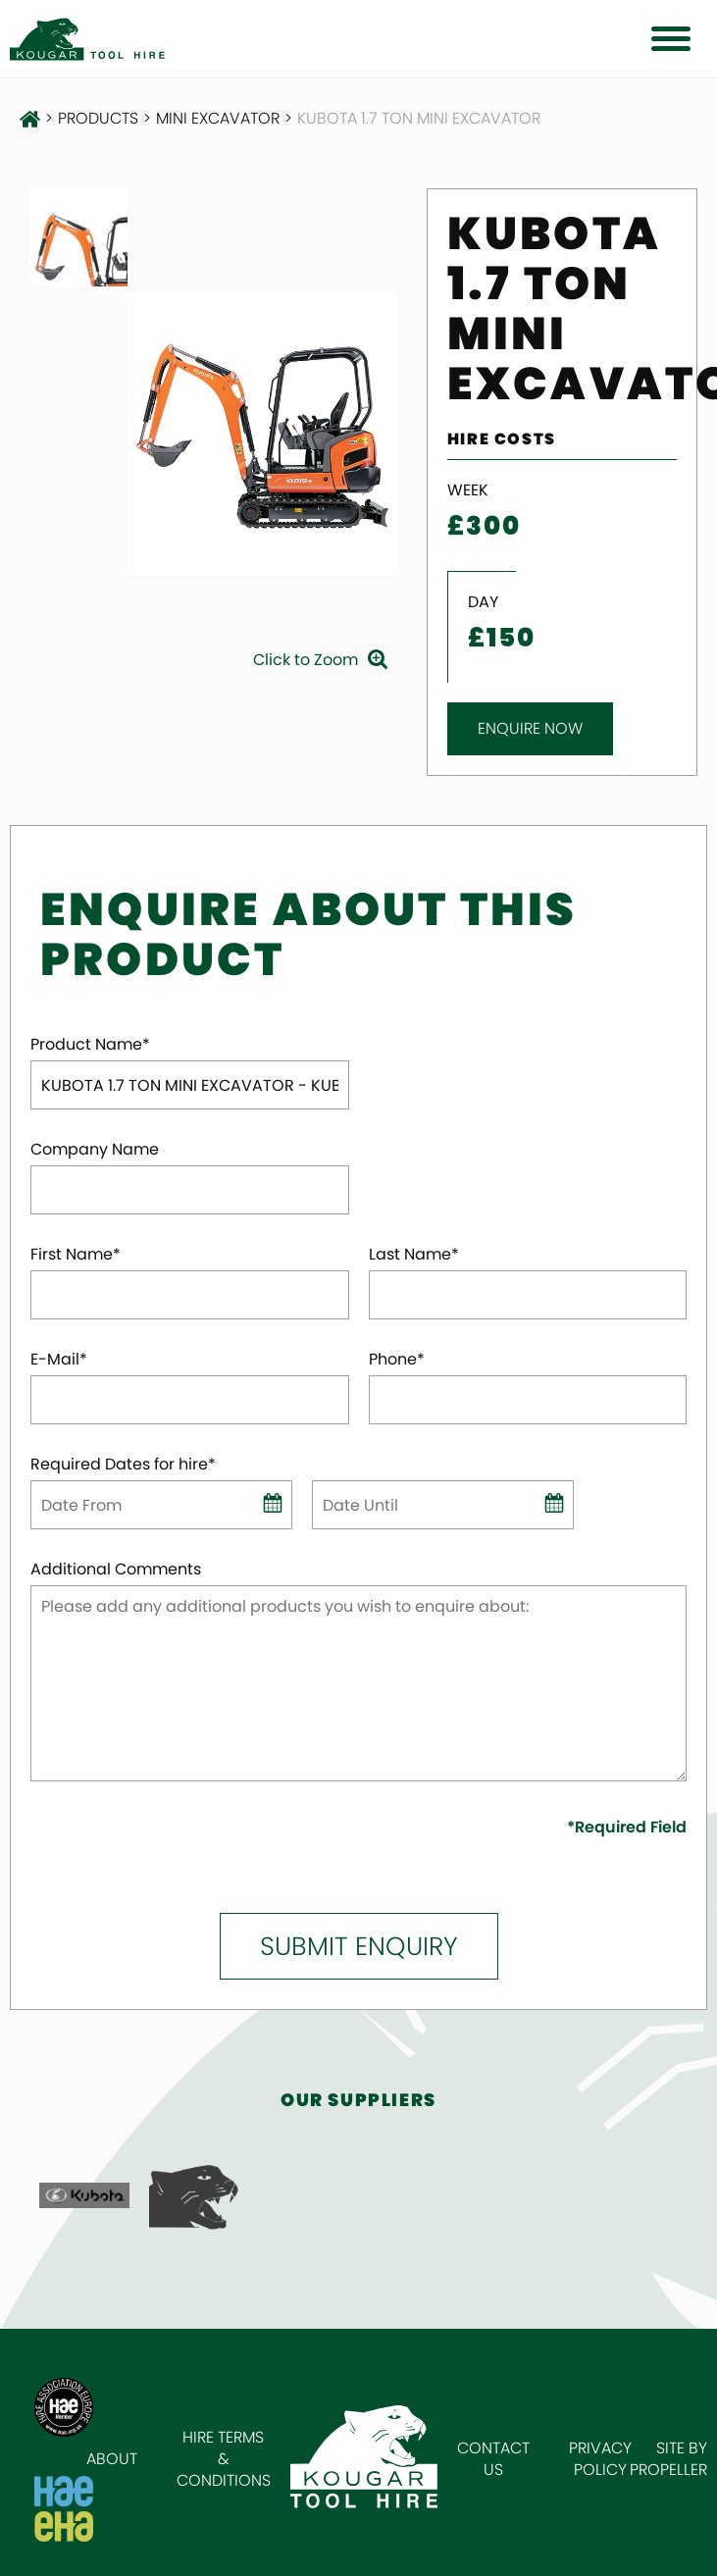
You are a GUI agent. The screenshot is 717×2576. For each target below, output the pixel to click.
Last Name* (414, 1254)
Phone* (397, 1359)
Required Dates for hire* (123, 1464)
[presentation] (145, 1846)
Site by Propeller (668, 2459)
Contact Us (493, 2459)
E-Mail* (58, 1359)
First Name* (75, 1254)
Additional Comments (115, 1569)
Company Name (94, 1149)
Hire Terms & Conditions (224, 2459)
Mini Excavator (218, 118)
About (111, 2458)
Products (98, 118)
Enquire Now (530, 728)
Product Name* (90, 1045)
